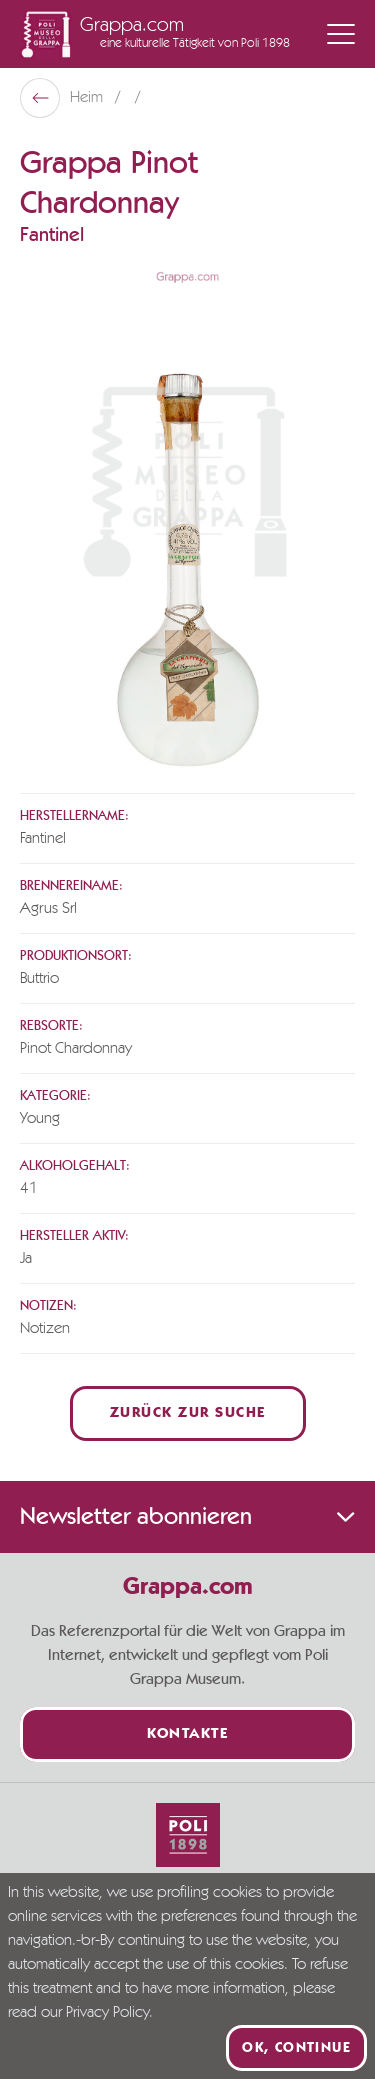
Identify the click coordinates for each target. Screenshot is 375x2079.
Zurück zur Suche (188, 1413)
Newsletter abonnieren (187, 1517)
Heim (88, 98)
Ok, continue (296, 2048)
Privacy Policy (107, 2013)
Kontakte (187, 1734)
